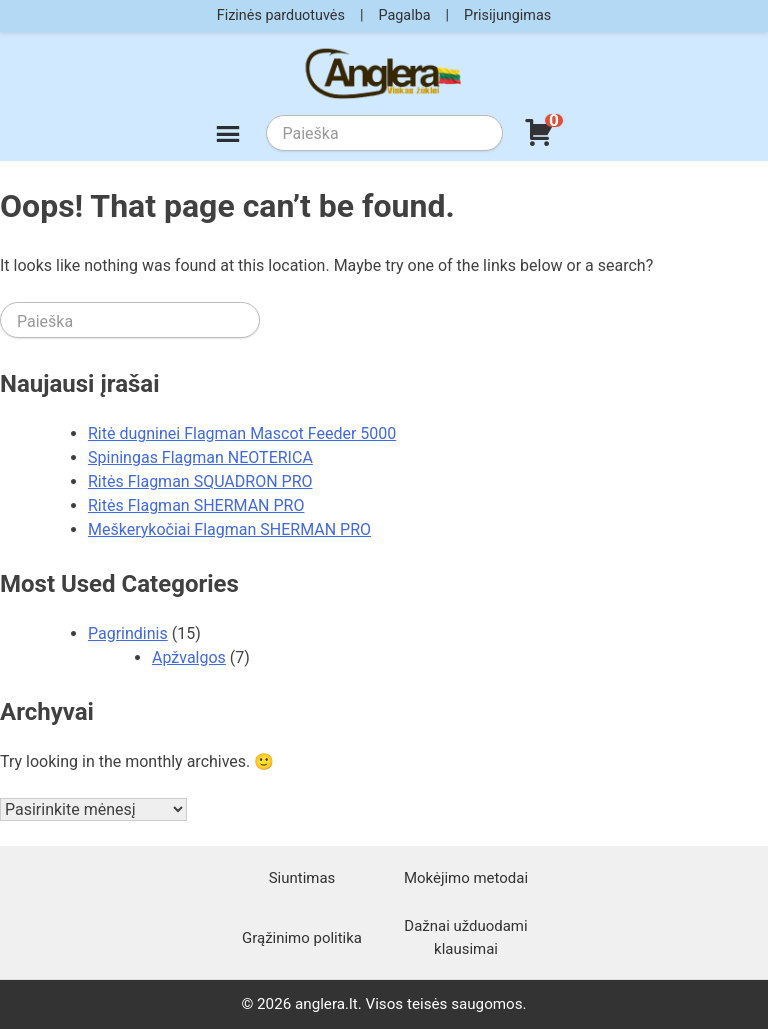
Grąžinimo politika (302, 938)
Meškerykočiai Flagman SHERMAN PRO (229, 529)
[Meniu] (228, 137)
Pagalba (404, 15)
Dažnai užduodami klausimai (465, 937)
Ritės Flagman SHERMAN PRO (196, 505)
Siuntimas (302, 878)
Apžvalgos (189, 657)
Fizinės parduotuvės (281, 15)
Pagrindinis (128, 633)
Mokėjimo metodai (466, 878)
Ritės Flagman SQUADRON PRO (200, 481)
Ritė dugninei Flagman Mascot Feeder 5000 (242, 433)
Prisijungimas (507, 15)
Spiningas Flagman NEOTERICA (200, 457)
